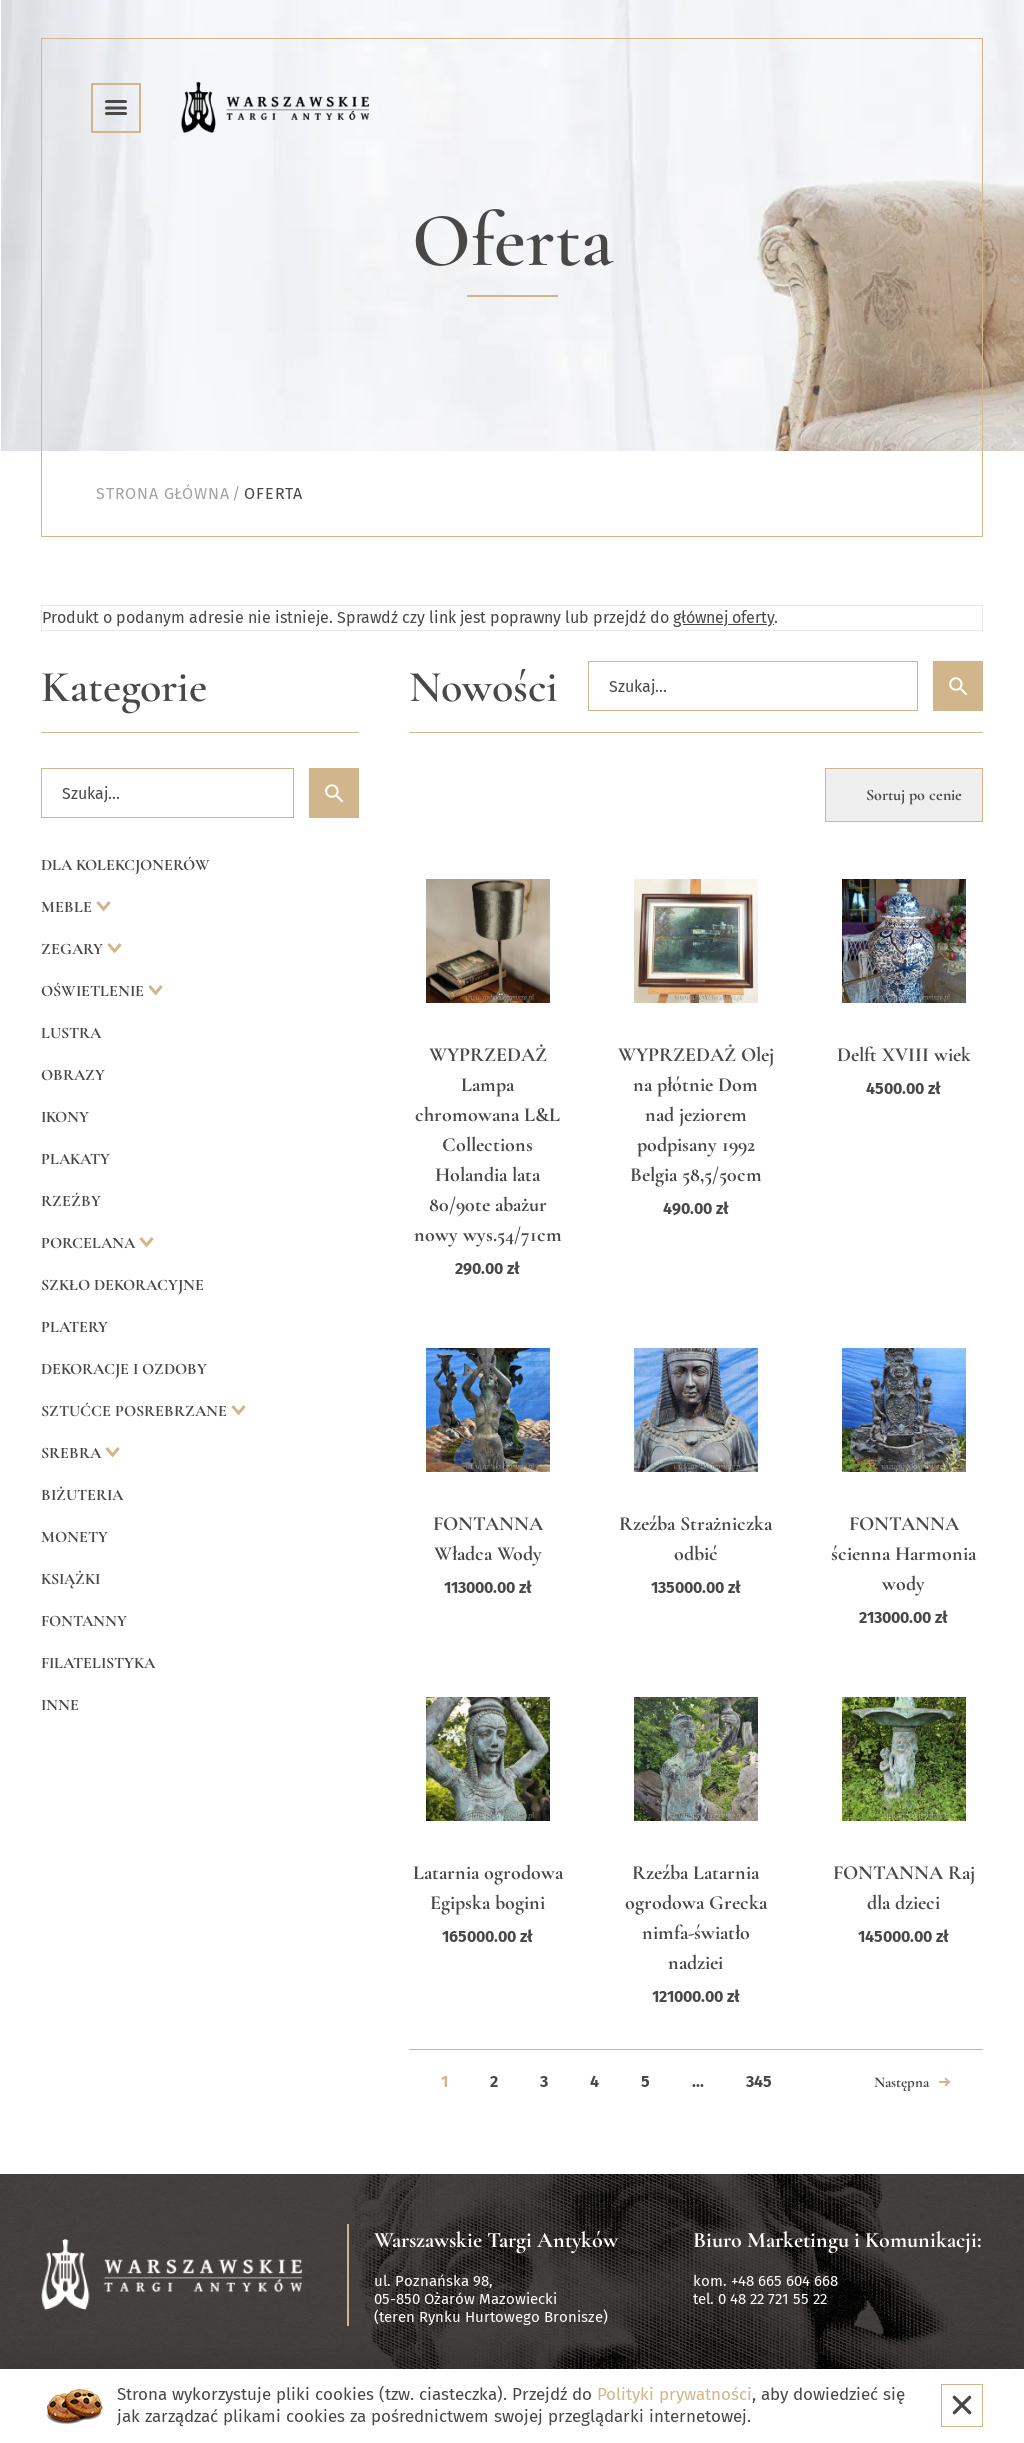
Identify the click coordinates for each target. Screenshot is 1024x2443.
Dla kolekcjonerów (125, 865)
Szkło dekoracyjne (122, 1285)
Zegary (74, 949)
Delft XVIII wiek (904, 1055)
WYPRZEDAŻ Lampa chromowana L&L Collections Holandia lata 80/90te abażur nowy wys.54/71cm (488, 1145)
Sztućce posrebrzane (136, 1411)
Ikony (65, 1117)
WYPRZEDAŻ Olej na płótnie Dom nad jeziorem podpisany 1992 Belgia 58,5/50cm (696, 1115)
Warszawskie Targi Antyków (496, 2240)
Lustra (71, 1033)
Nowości (483, 687)
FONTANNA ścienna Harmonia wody (903, 1554)
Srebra (73, 1453)
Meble (68, 907)
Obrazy (73, 1075)
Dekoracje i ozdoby (124, 1369)
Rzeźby (71, 1201)
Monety (74, 1537)
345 (759, 2081)
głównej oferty (723, 617)
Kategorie (124, 687)
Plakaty (75, 1159)
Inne (60, 1705)
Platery (74, 1327)
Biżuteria (82, 1495)
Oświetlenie (94, 991)
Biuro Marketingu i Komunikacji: (837, 2240)
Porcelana (90, 1243)
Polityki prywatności (674, 2394)
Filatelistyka (98, 1663)
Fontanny (84, 1621)
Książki (70, 1579)
